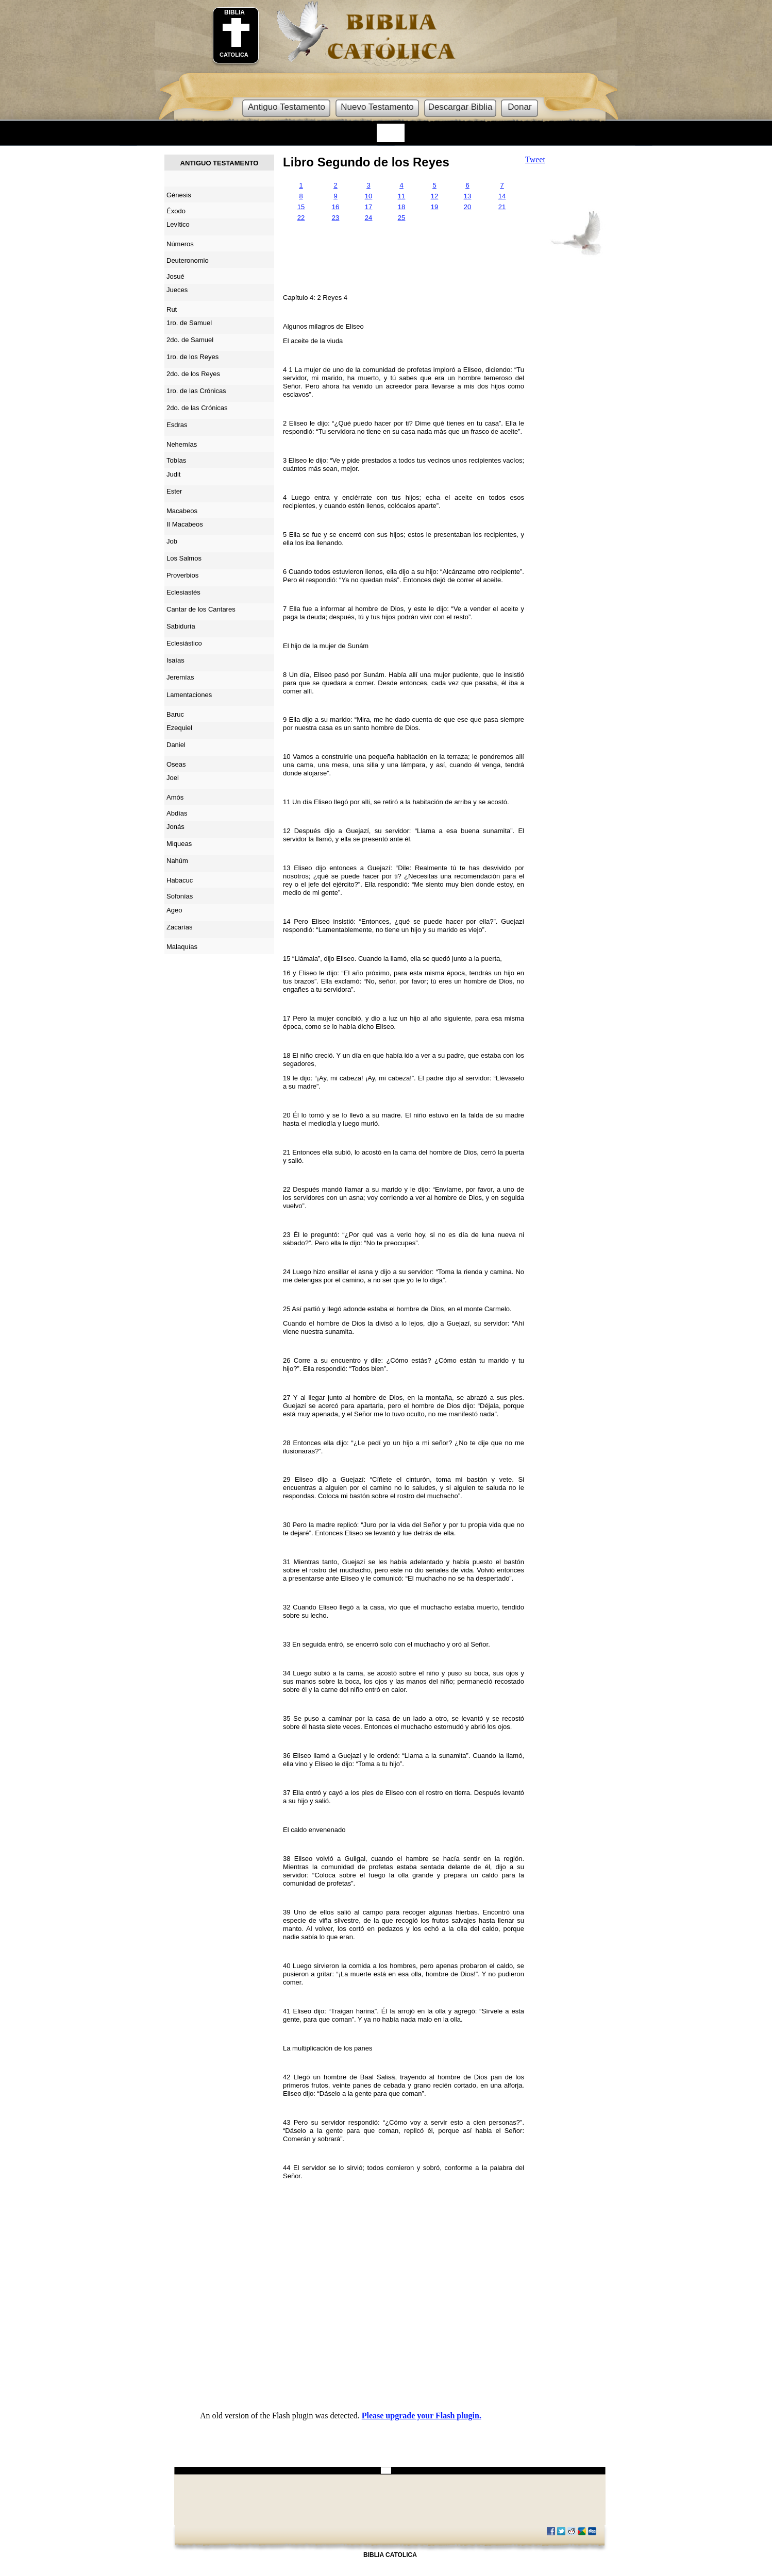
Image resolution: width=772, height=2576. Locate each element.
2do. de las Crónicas (197, 408)
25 (401, 218)
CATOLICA (234, 55)
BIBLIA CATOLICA (390, 2554)
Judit (173, 474)
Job (171, 541)
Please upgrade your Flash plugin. (421, 2415)
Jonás (175, 827)
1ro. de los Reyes (192, 357)
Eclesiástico (184, 643)
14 (502, 196)
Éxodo (176, 211)
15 (301, 207)
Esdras (176, 425)
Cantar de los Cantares (201, 609)
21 (502, 207)
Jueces (177, 290)
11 (401, 196)
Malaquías (181, 947)
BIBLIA (234, 12)
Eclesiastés (183, 592)
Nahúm (177, 861)
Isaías (175, 660)
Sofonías (179, 896)
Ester (174, 491)
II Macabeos (184, 524)
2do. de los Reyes (193, 374)
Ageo (174, 910)
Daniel (176, 745)
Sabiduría (180, 626)
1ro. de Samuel (189, 323)
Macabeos (181, 511)
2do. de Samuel (189, 340)
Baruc (175, 714)
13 (467, 196)
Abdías (176, 813)
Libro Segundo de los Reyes (366, 162)
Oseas (176, 764)
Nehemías (181, 444)
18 (401, 207)
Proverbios (182, 575)
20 (467, 207)
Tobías (176, 460)
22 (301, 218)
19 (434, 207)
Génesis (178, 195)
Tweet (535, 159)
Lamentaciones (189, 695)
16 (335, 207)
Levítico (178, 224)
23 (335, 218)
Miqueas (179, 844)
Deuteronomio (187, 260)
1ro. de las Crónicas (196, 391)
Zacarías (179, 927)
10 (368, 196)
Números (180, 244)
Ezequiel (179, 728)
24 (368, 218)
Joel (172, 778)
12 (434, 196)
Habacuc (179, 880)
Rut (171, 309)
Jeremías (180, 677)
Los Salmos (184, 558)
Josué (175, 276)
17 (368, 207)
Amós (174, 797)
